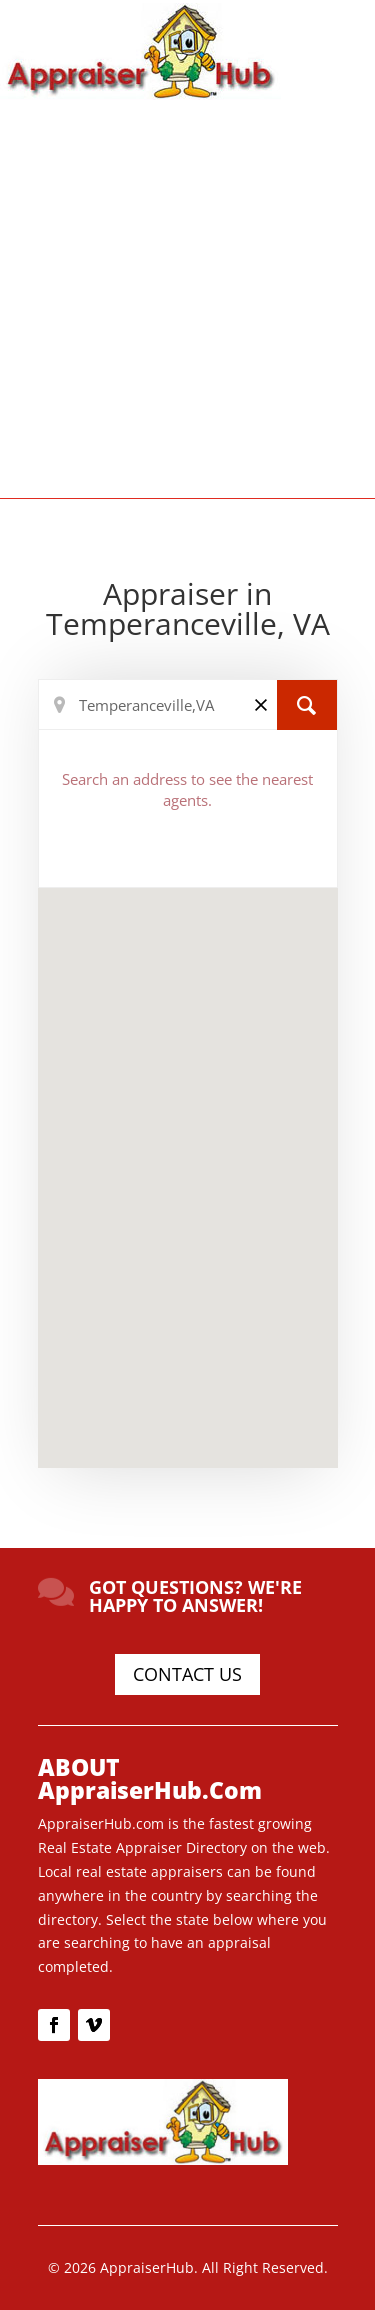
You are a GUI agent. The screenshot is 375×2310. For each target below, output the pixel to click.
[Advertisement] (187, 297)
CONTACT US (187, 1674)
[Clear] (261, 703)
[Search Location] (188, 705)
